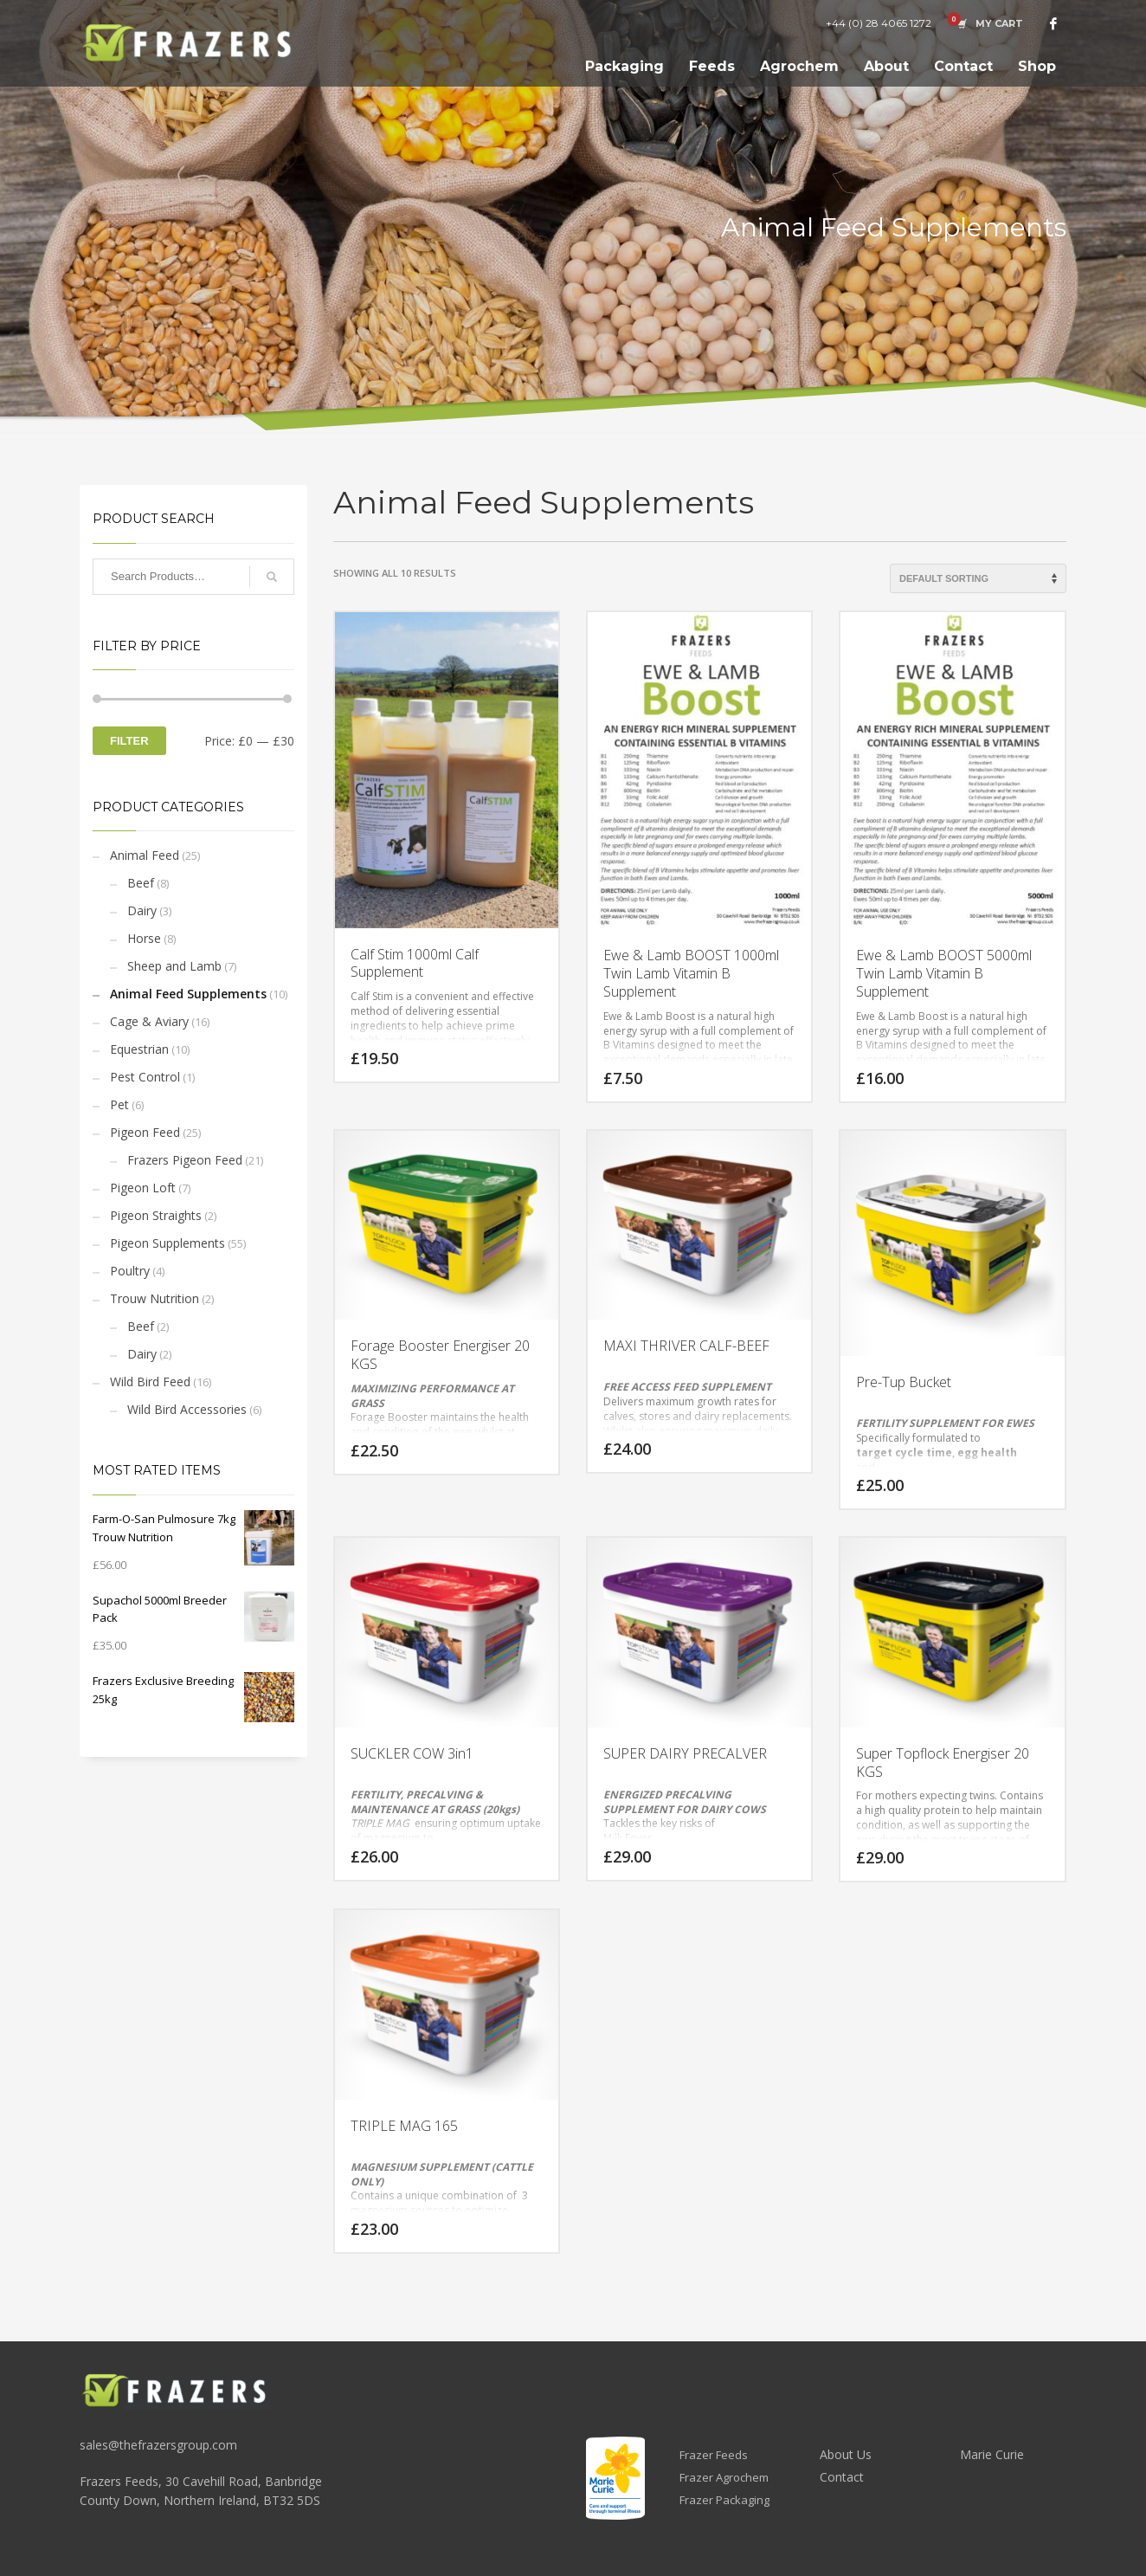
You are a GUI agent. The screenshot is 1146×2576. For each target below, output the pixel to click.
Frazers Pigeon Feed (184, 1160)
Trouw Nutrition (154, 1298)
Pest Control (145, 1076)
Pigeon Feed (145, 1132)
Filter (129, 740)
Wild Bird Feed (150, 1381)
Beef (140, 883)
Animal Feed (144, 855)
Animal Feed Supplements (188, 993)
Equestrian (139, 1049)
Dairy (142, 910)
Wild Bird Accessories (187, 1409)
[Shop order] (978, 578)
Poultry (130, 1270)
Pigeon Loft (143, 1187)
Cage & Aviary (149, 1021)
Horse (144, 938)
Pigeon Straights (156, 1215)
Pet (119, 1104)
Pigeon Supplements (167, 1243)
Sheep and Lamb (174, 966)
